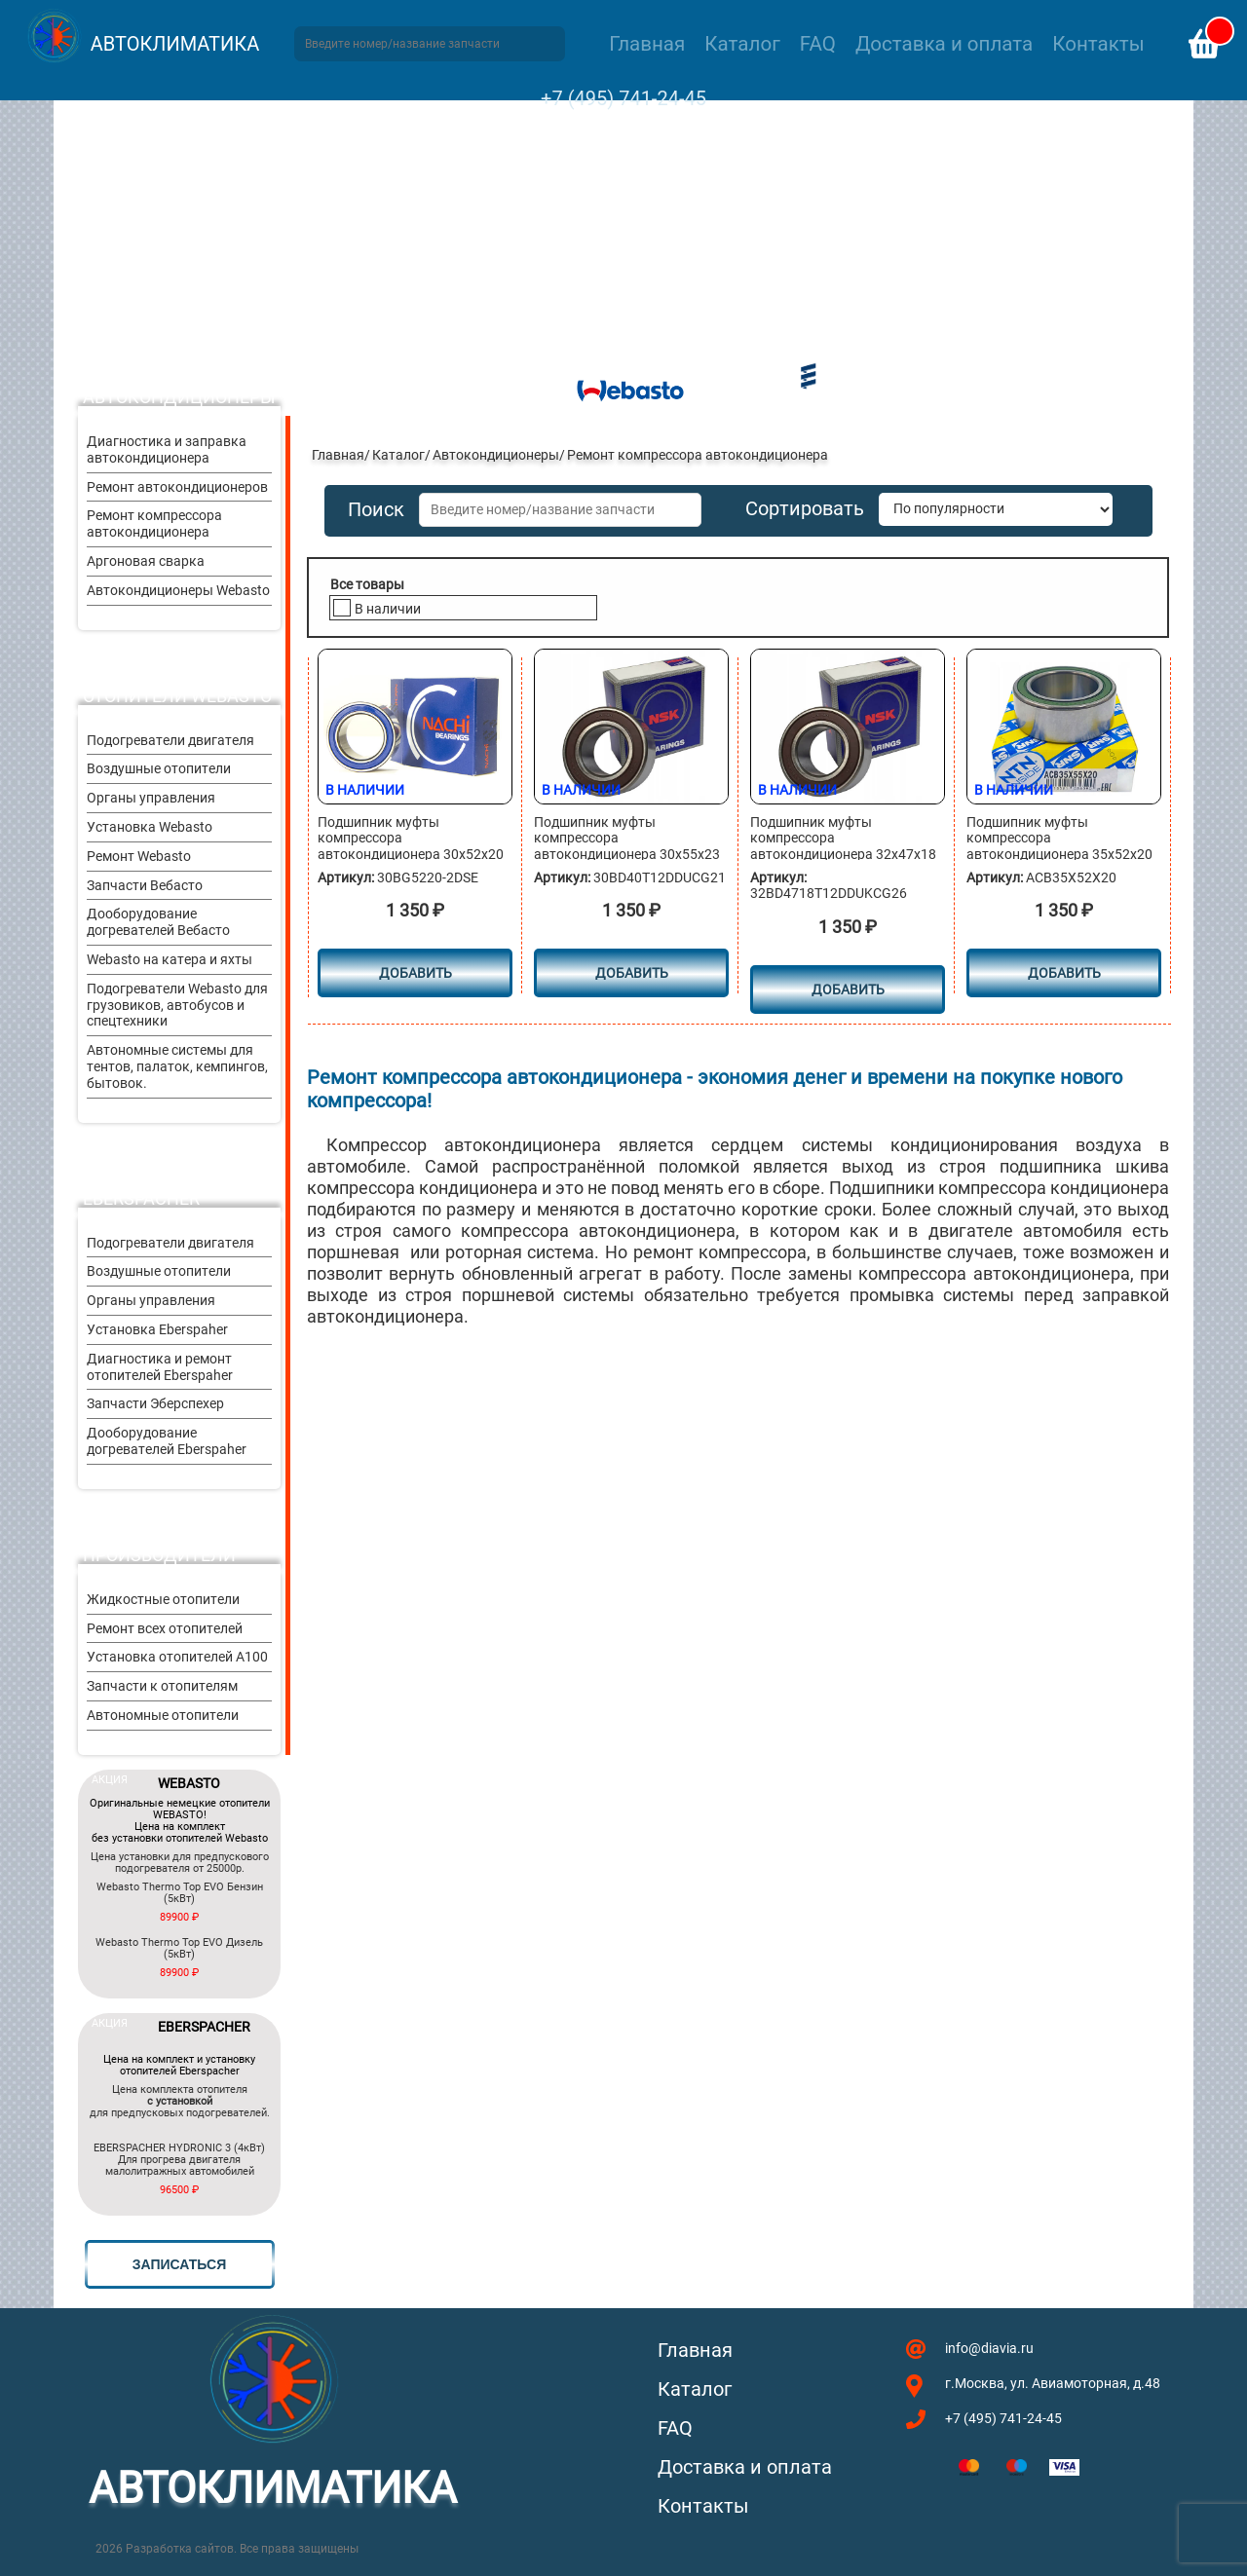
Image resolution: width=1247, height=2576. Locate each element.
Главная (647, 44)
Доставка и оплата (944, 44)
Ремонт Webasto (139, 856)
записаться (179, 2264)
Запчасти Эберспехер (155, 1403)
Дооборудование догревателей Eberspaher (166, 1441)
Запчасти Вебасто (145, 885)
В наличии (388, 608)
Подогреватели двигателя (170, 740)
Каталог (741, 44)
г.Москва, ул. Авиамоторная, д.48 (1052, 2383)
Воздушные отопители (159, 768)
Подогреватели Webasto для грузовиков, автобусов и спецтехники (177, 1005)
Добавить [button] (415, 973)
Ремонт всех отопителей (165, 1628)
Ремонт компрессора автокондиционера (154, 523)
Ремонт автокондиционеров (177, 487)
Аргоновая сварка (146, 561)
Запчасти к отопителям (162, 1686)
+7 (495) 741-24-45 (623, 98)
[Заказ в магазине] (996, 509)
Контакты (1098, 44)
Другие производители (159, 1544)
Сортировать (804, 509)
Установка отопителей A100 (177, 1656)
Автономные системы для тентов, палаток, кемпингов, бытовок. (177, 1066)
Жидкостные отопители (163, 1599)
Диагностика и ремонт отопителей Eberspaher (160, 1367)
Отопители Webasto (177, 696)
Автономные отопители (163, 1715)
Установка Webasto (149, 827)
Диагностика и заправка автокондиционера (166, 449)
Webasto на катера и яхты (169, 959)
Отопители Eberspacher (141, 1188)
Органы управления (151, 797)
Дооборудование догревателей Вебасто (158, 922)
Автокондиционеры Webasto (178, 590)
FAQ (818, 44)
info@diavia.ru (989, 2348)
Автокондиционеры (179, 397)
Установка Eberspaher (157, 1329)
